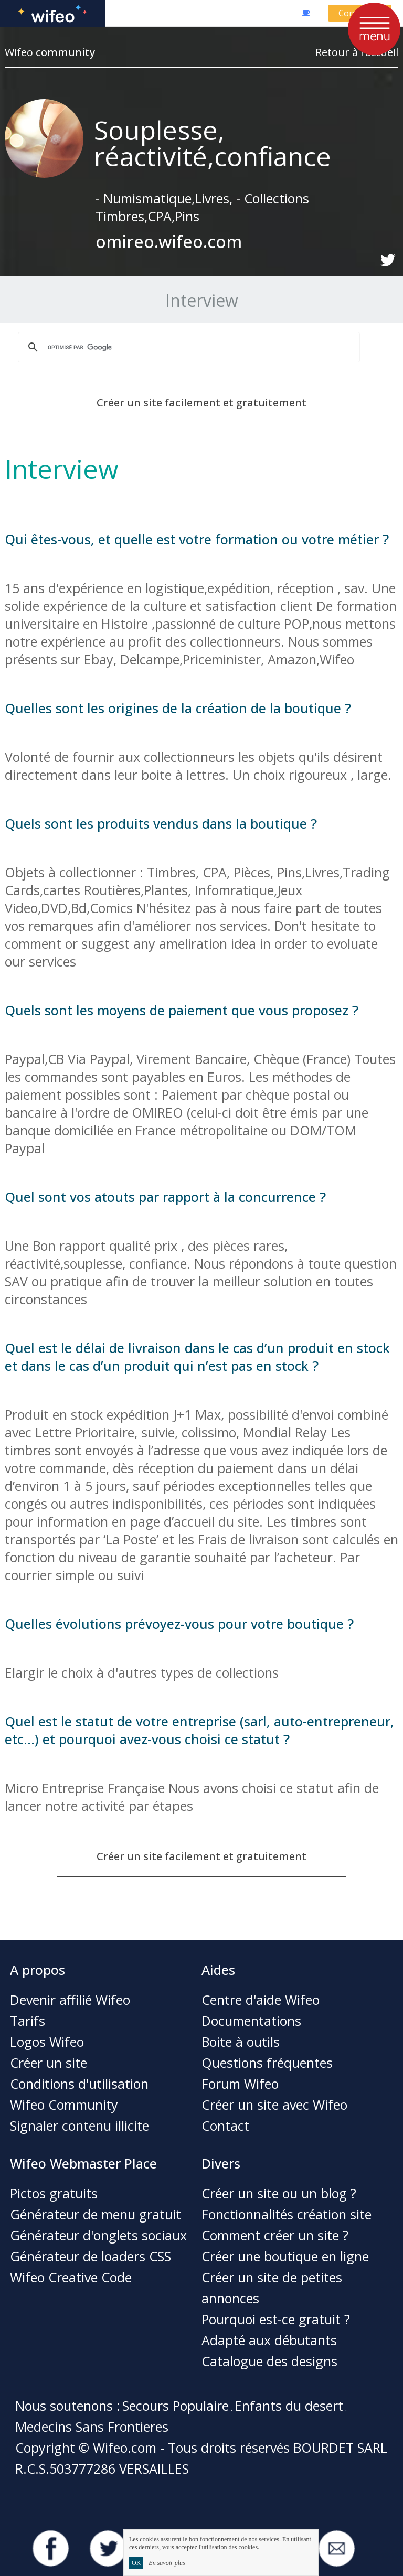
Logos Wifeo (47, 2042)
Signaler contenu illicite (79, 2125)
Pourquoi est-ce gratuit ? (276, 2319)
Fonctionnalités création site (287, 2214)
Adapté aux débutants (269, 2340)
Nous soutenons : (67, 2405)
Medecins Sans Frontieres (91, 2426)
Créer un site (48, 2062)
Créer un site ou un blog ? (279, 2193)
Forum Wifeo (240, 2083)
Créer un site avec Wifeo (274, 2104)
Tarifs (27, 2021)
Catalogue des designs (269, 2361)
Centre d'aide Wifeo (261, 2000)
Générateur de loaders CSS (90, 2256)
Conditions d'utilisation (79, 2083)
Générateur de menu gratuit (95, 2214)
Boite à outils (241, 2042)
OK (136, 2563)
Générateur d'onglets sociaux (98, 2235)
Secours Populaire (175, 2405)
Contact (225, 2125)
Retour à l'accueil (356, 52)
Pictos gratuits (54, 2193)
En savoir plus (167, 2563)
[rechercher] (187, 347)
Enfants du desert (289, 2405)
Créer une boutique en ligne (285, 2256)
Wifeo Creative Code (71, 2277)
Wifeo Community (64, 2104)
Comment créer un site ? (275, 2235)
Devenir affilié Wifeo (70, 2000)
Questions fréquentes (267, 2062)
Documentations (251, 2021)
